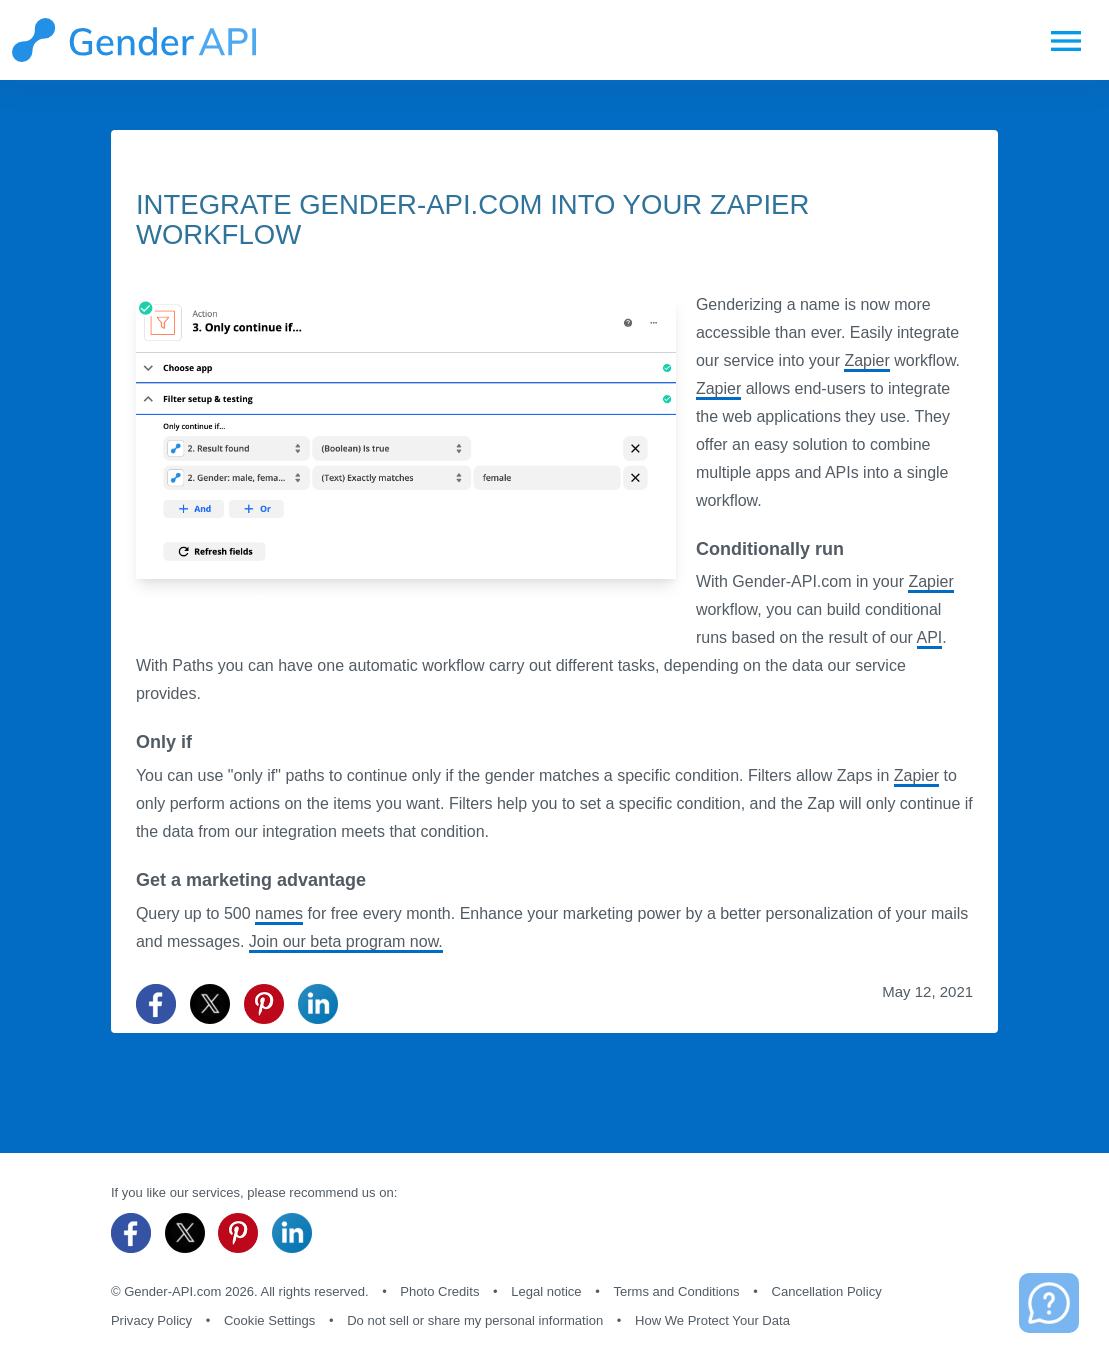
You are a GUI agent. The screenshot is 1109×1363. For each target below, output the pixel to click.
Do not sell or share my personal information (475, 1320)
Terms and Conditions (676, 1291)
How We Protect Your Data (712, 1320)
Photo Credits (439, 1291)
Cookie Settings (269, 1320)
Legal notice (546, 1291)
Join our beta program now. (346, 941)
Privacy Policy (151, 1320)
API (930, 637)
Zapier (866, 360)
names (279, 913)
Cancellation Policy (826, 1291)
